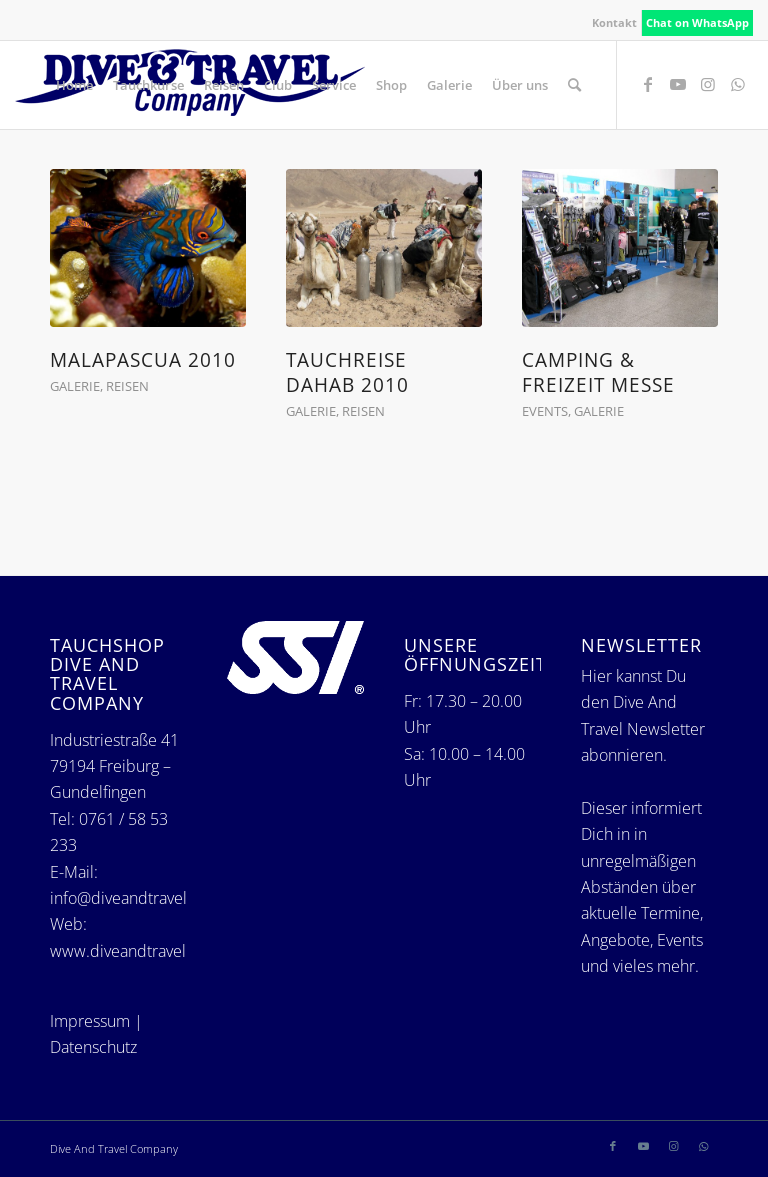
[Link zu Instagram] (708, 84)
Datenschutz (93, 1047)
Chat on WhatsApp (697, 22)
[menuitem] (615, 23)
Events (545, 411)
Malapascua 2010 (143, 359)
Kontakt (614, 22)
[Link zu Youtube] (678, 84)
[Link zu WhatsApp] (738, 84)
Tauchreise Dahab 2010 (347, 372)
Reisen (127, 386)
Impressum (90, 1021)
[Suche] (574, 85)
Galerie (75, 386)
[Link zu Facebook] (648, 84)
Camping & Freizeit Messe (598, 372)
